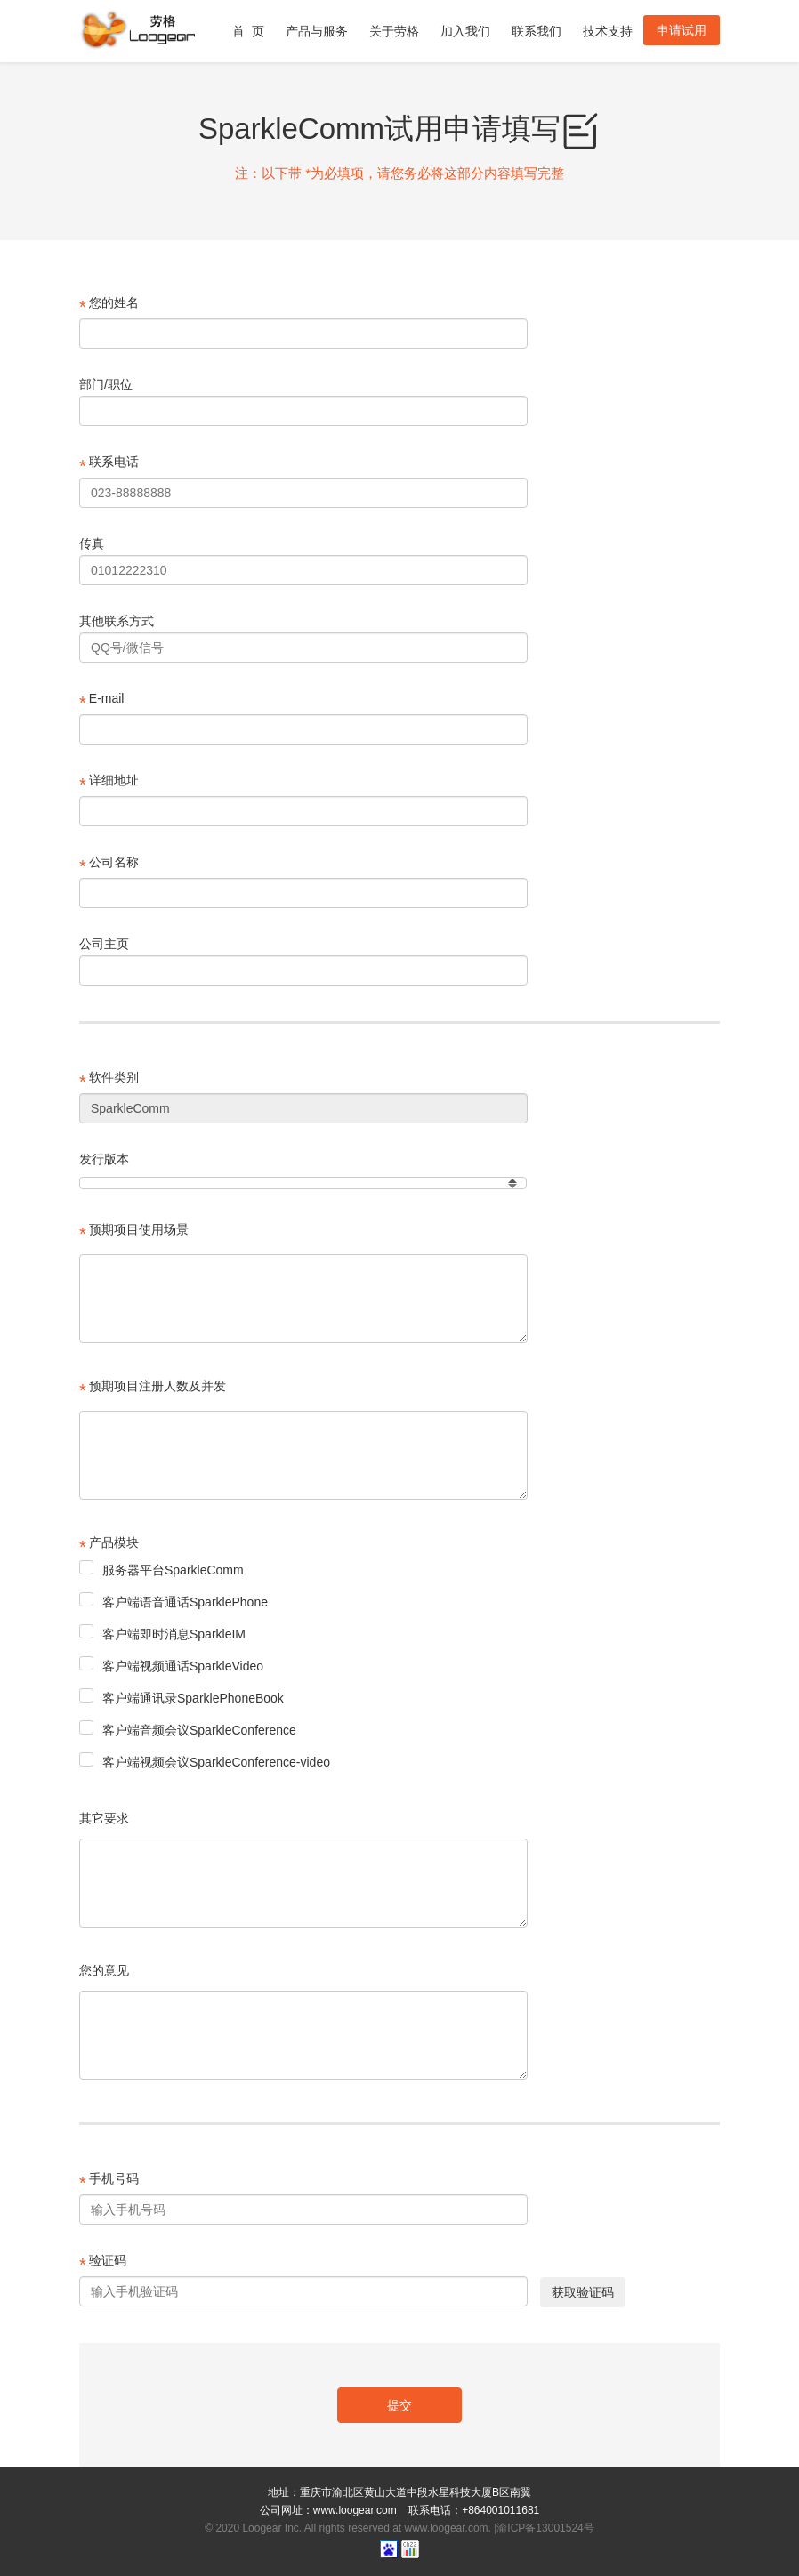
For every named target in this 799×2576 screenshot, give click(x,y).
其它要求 (104, 1818)
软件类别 (109, 1080)
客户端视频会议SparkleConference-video (204, 1760)
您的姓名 (109, 306)
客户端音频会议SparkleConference (187, 1728)
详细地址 (109, 783)
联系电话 (109, 465)
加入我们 (465, 43)
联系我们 (536, 43)
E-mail (101, 701)
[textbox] (303, 1298)
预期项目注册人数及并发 (152, 1389)
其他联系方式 (116, 621)
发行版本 (104, 1159)
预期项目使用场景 (134, 1233)
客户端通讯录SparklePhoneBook (181, 1696)
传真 (91, 543)
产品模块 (109, 1546)
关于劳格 (394, 43)
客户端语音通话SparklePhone (173, 1600)
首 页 (248, 43)
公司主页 (104, 944)
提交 (399, 2405)
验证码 (102, 2263)
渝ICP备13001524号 (544, 2528)
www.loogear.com (355, 2510)
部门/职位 (106, 384)
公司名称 (109, 865)
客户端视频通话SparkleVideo (171, 1664)
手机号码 (109, 2182)
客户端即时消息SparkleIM (162, 1632)
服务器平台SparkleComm (161, 1568)
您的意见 (104, 1970)
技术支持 (608, 43)
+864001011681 (500, 2510)
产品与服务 (317, 43)
